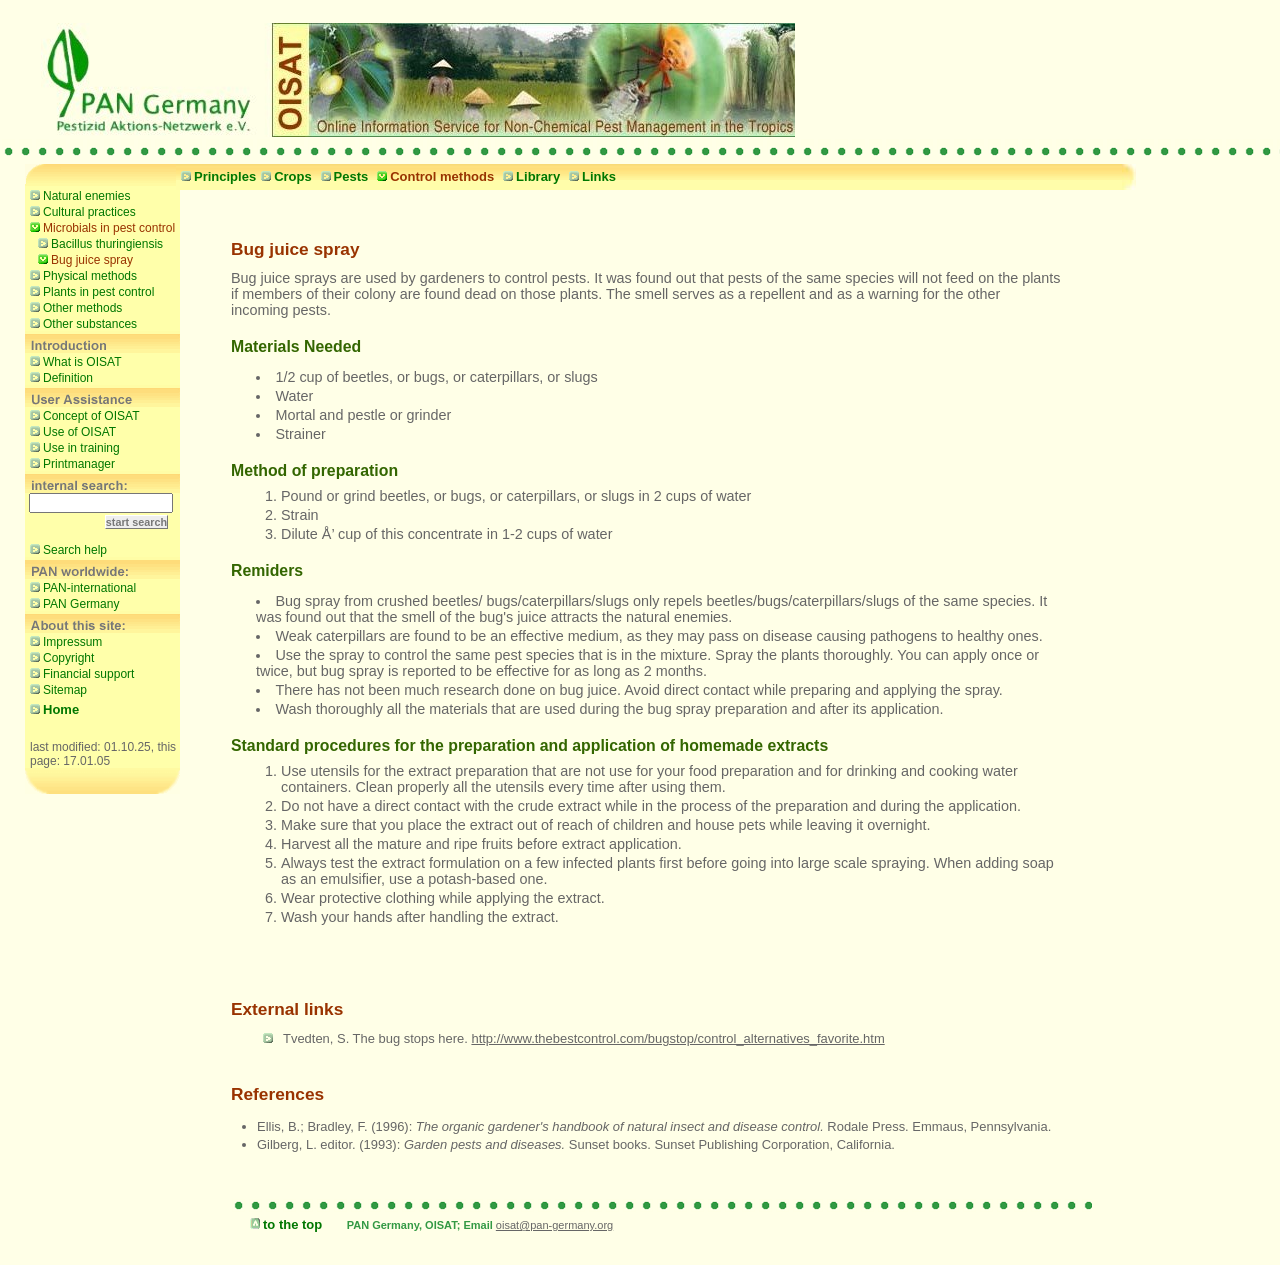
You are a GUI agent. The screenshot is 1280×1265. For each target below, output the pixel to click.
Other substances (81, 323)
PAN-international (80, 587)
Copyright (59, 657)
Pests (342, 176)
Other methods (73, 307)
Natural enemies (77, 195)
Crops (284, 176)
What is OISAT (73, 361)
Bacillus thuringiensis (98, 243)
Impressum (63, 641)
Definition (59, 377)
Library (529, 176)
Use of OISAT (70, 431)
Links (590, 176)
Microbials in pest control (100, 227)
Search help (66, 549)
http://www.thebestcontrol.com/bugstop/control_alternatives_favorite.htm (677, 1038)
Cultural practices (80, 211)
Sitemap (56, 689)
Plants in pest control (89, 291)
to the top (283, 1224)
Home (52, 709)
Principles (216, 176)
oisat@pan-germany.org (554, 1225)
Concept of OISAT (82, 415)
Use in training (72, 447)
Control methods (433, 176)
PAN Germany (72, 603)
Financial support (79, 673)
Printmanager (70, 463)
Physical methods (81, 275)
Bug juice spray (83, 259)
